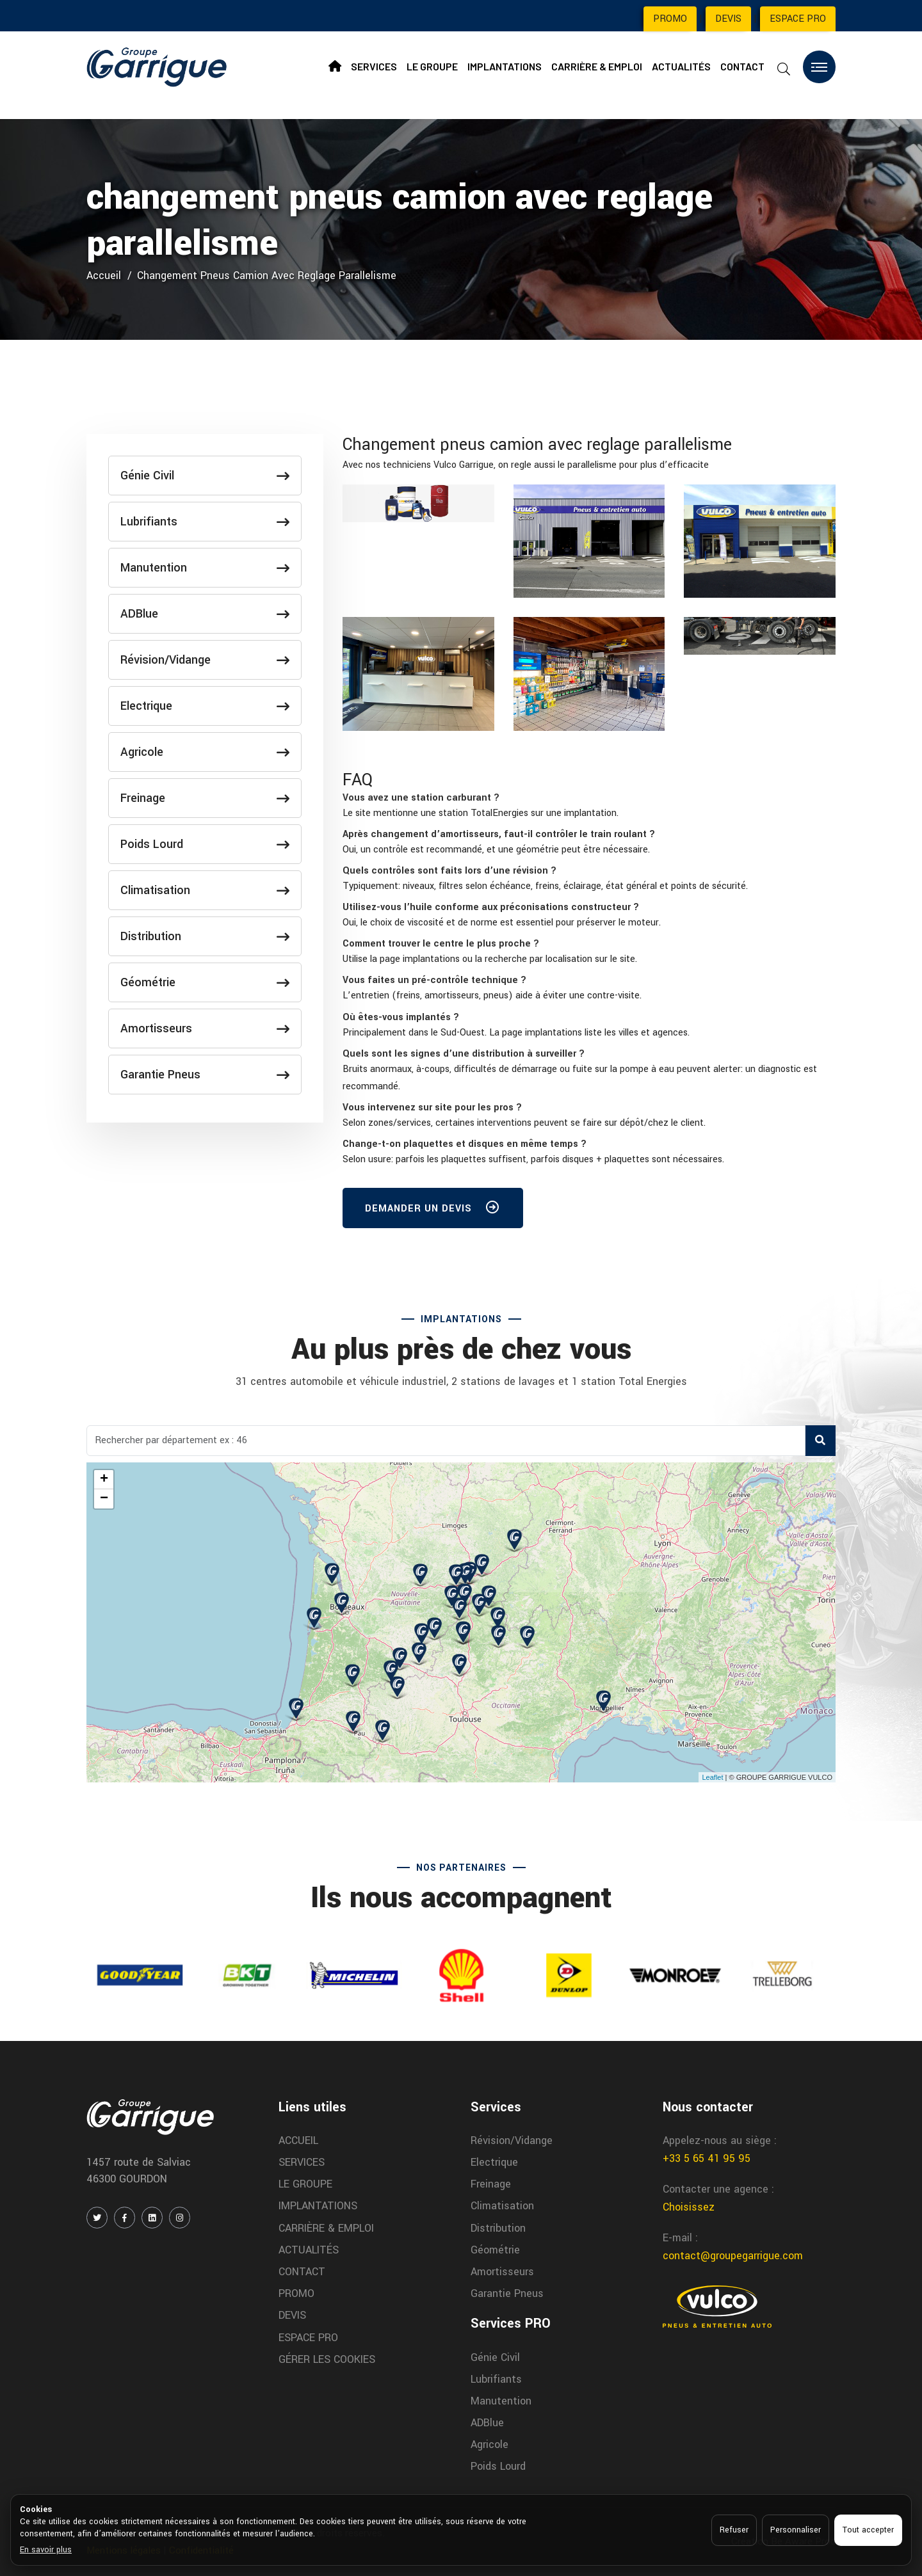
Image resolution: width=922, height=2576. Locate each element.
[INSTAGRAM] (179, 2217)
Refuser (734, 2530)
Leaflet (712, 1777)
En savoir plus (46, 2550)
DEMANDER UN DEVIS (433, 1210)
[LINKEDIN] (152, 2217)
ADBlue (204, 613)
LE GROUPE (432, 66)
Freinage (204, 798)
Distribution (204, 936)
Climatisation (204, 890)
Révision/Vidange (204, 660)
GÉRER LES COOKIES (327, 2359)
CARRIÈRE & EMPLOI (596, 66)
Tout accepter (868, 2530)
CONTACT (742, 66)
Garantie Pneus (204, 1074)
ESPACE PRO (798, 19)
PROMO (670, 19)
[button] (421, 797)
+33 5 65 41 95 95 (706, 2158)
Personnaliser (795, 2530)
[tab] (589, 798)
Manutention (204, 567)
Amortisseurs (204, 1028)
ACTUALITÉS (681, 66)
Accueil (103, 275)
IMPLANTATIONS (504, 66)
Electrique (204, 706)
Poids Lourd (204, 844)
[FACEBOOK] (124, 2217)
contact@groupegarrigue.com (733, 2255)
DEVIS (728, 19)
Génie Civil (204, 475)
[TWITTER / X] (97, 2217)
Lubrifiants (204, 521)
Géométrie (204, 982)
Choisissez (689, 2207)
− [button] (104, 1498)
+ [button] (104, 1479)
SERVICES (374, 66)
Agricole (204, 752)
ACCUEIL (298, 2140)
